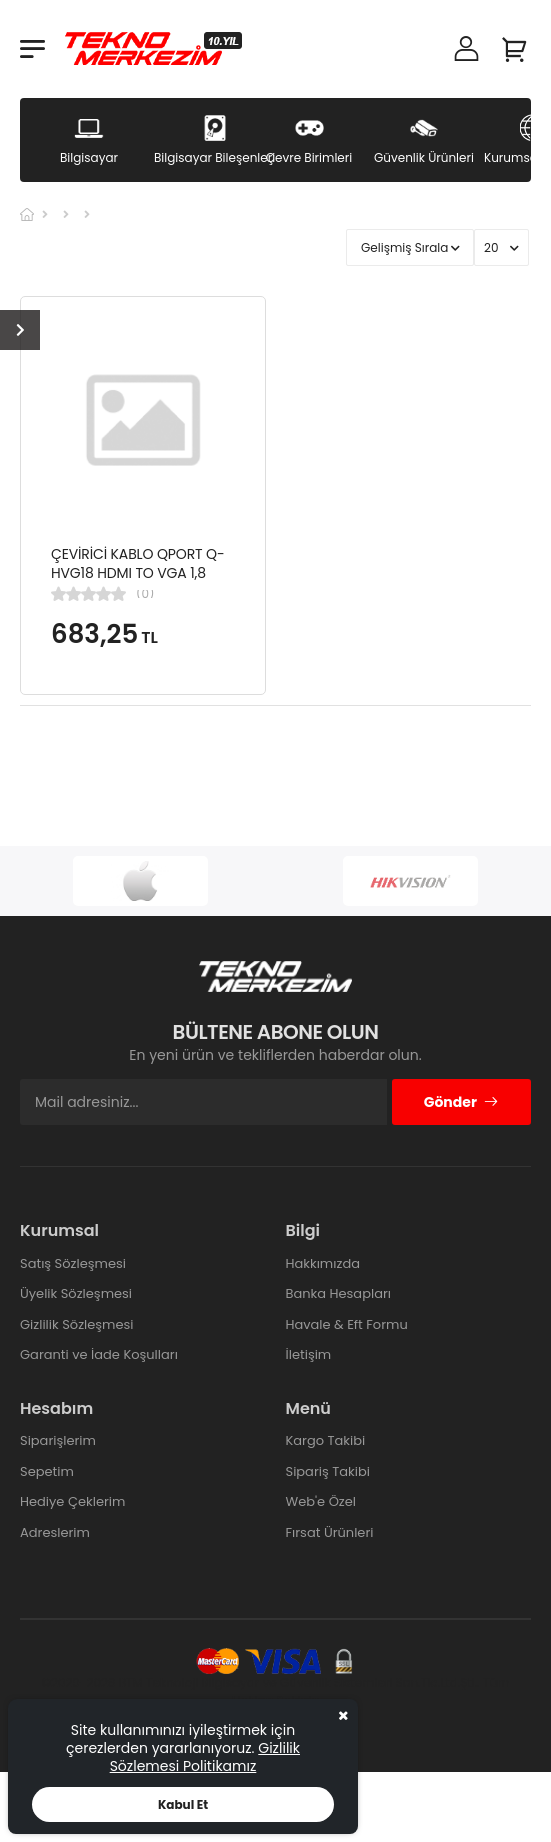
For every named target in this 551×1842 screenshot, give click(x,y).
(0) (145, 594)
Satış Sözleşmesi (73, 1263)
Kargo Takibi (326, 1440)
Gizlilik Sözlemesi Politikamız (205, 1757)
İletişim (309, 1354)
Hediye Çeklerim (72, 1501)
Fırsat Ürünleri (330, 1532)
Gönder (461, 1102)
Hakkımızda (323, 1263)
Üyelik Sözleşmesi (76, 1293)
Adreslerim (55, 1532)
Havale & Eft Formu (347, 1324)
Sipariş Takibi (328, 1471)
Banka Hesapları (338, 1293)
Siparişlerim (58, 1440)
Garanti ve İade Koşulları (99, 1354)
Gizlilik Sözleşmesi (77, 1324)
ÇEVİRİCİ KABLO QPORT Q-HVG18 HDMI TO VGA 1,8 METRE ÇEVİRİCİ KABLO (138, 573)
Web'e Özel (321, 1501)
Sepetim (47, 1471)
